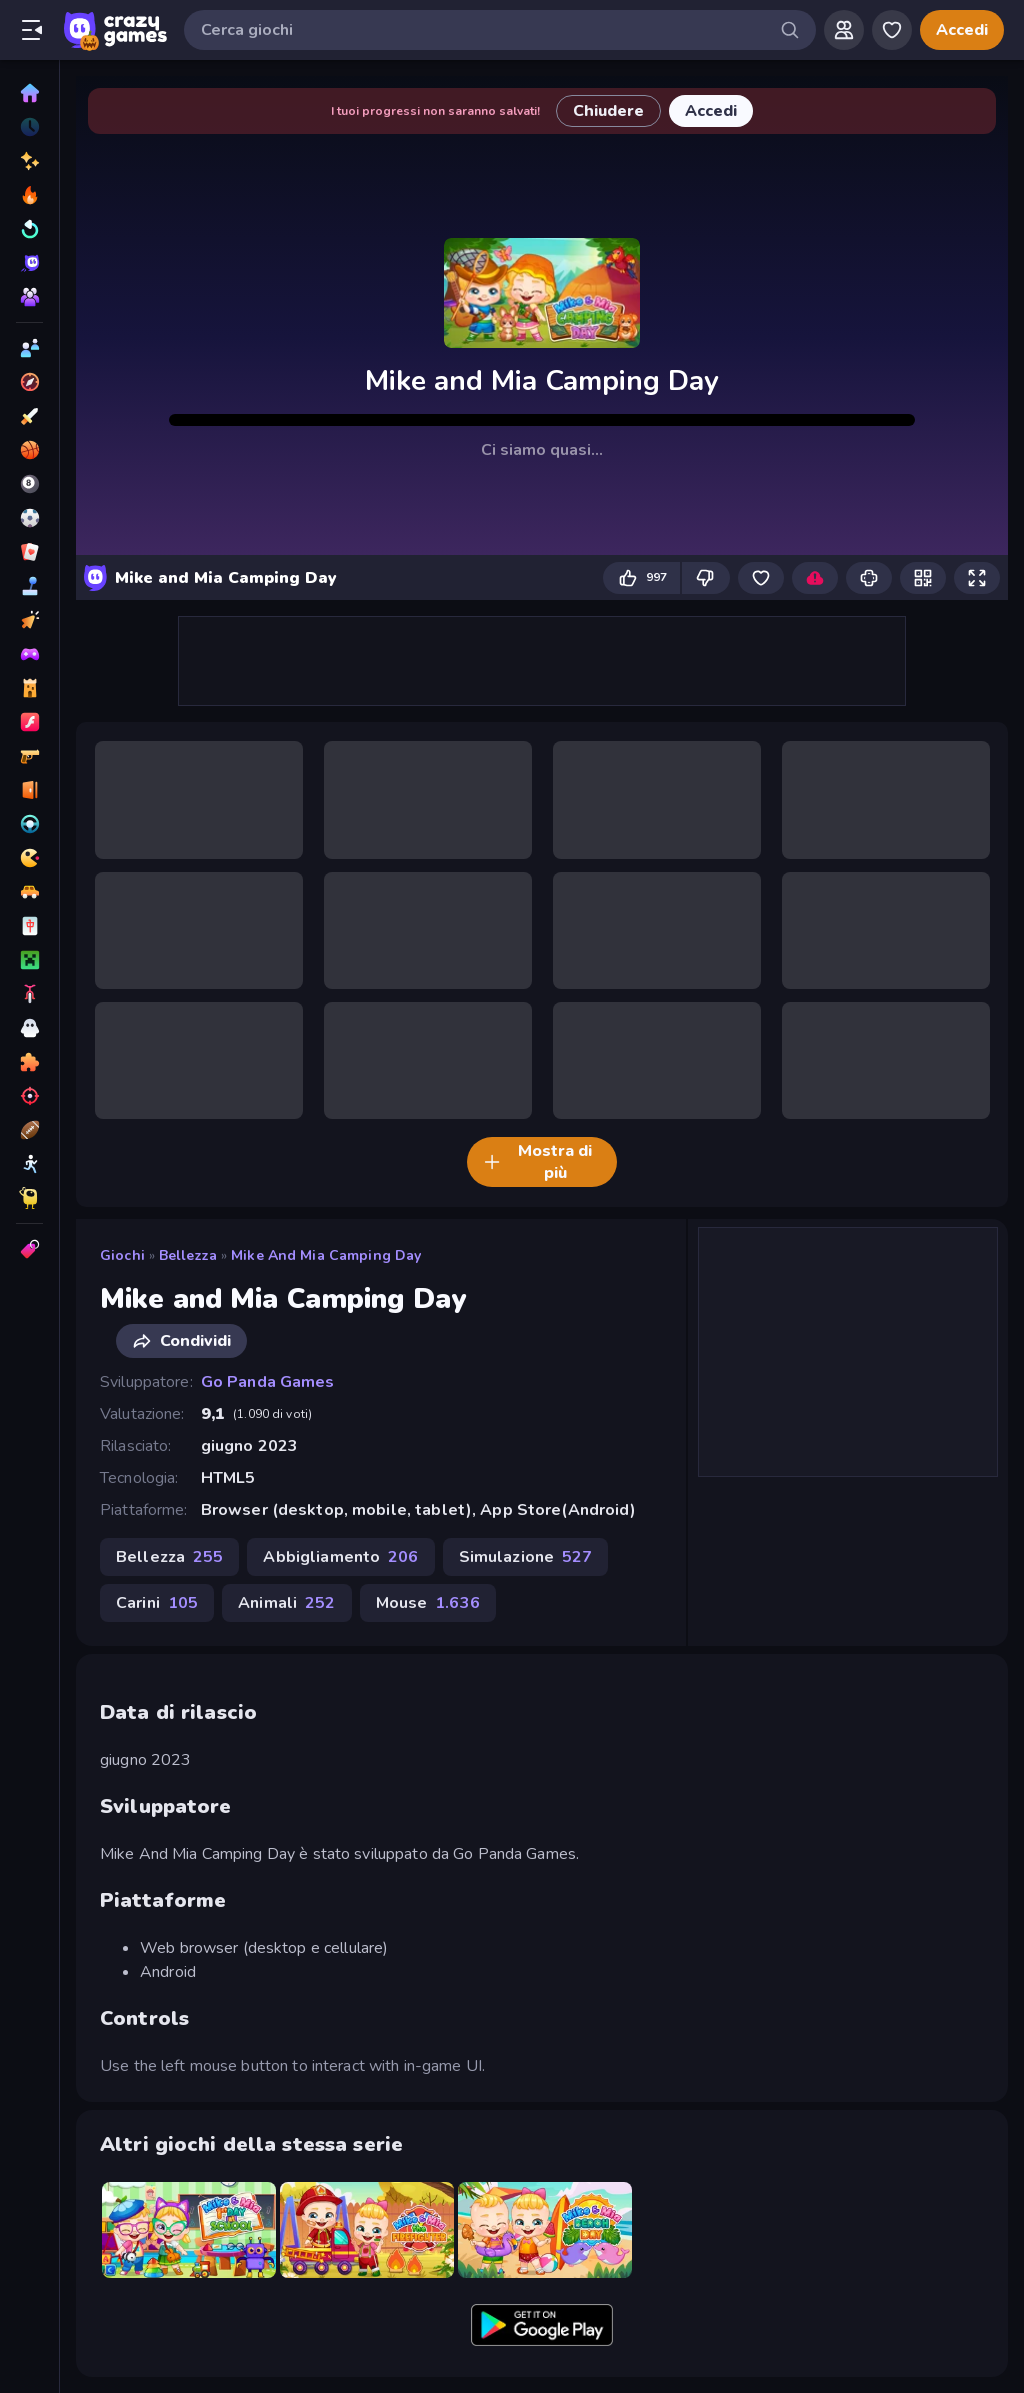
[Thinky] (29, 1198)
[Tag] (29, 1249)
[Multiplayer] (29, 297)
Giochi (122, 1255)
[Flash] (29, 722)
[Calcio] (29, 518)
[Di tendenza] (29, 195)
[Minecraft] (29, 960)
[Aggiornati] (29, 229)
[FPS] (29, 756)
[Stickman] (29, 1164)
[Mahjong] (29, 926)
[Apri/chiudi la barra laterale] (32, 30)
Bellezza (188, 1255)
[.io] (29, 858)
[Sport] (29, 1130)
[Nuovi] (29, 161)
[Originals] (29, 263)
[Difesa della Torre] (29, 688)
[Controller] (29, 654)
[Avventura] (29, 382)
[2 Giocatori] (29, 348)
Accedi (962, 30)
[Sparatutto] (29, 1096)
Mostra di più (537, 1162)
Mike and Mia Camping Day (326, 1255)
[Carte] (29, 552)
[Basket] (29, 450)
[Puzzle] (29, 1062)
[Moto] (29, 994)
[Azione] (29, 416)
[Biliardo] (29, 484)
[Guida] (29, 824)
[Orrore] (29, 1028)
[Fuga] (29, 790)
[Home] (29, 93)
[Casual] (29, 586)
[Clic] (29, 620)
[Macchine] (29, 892)
